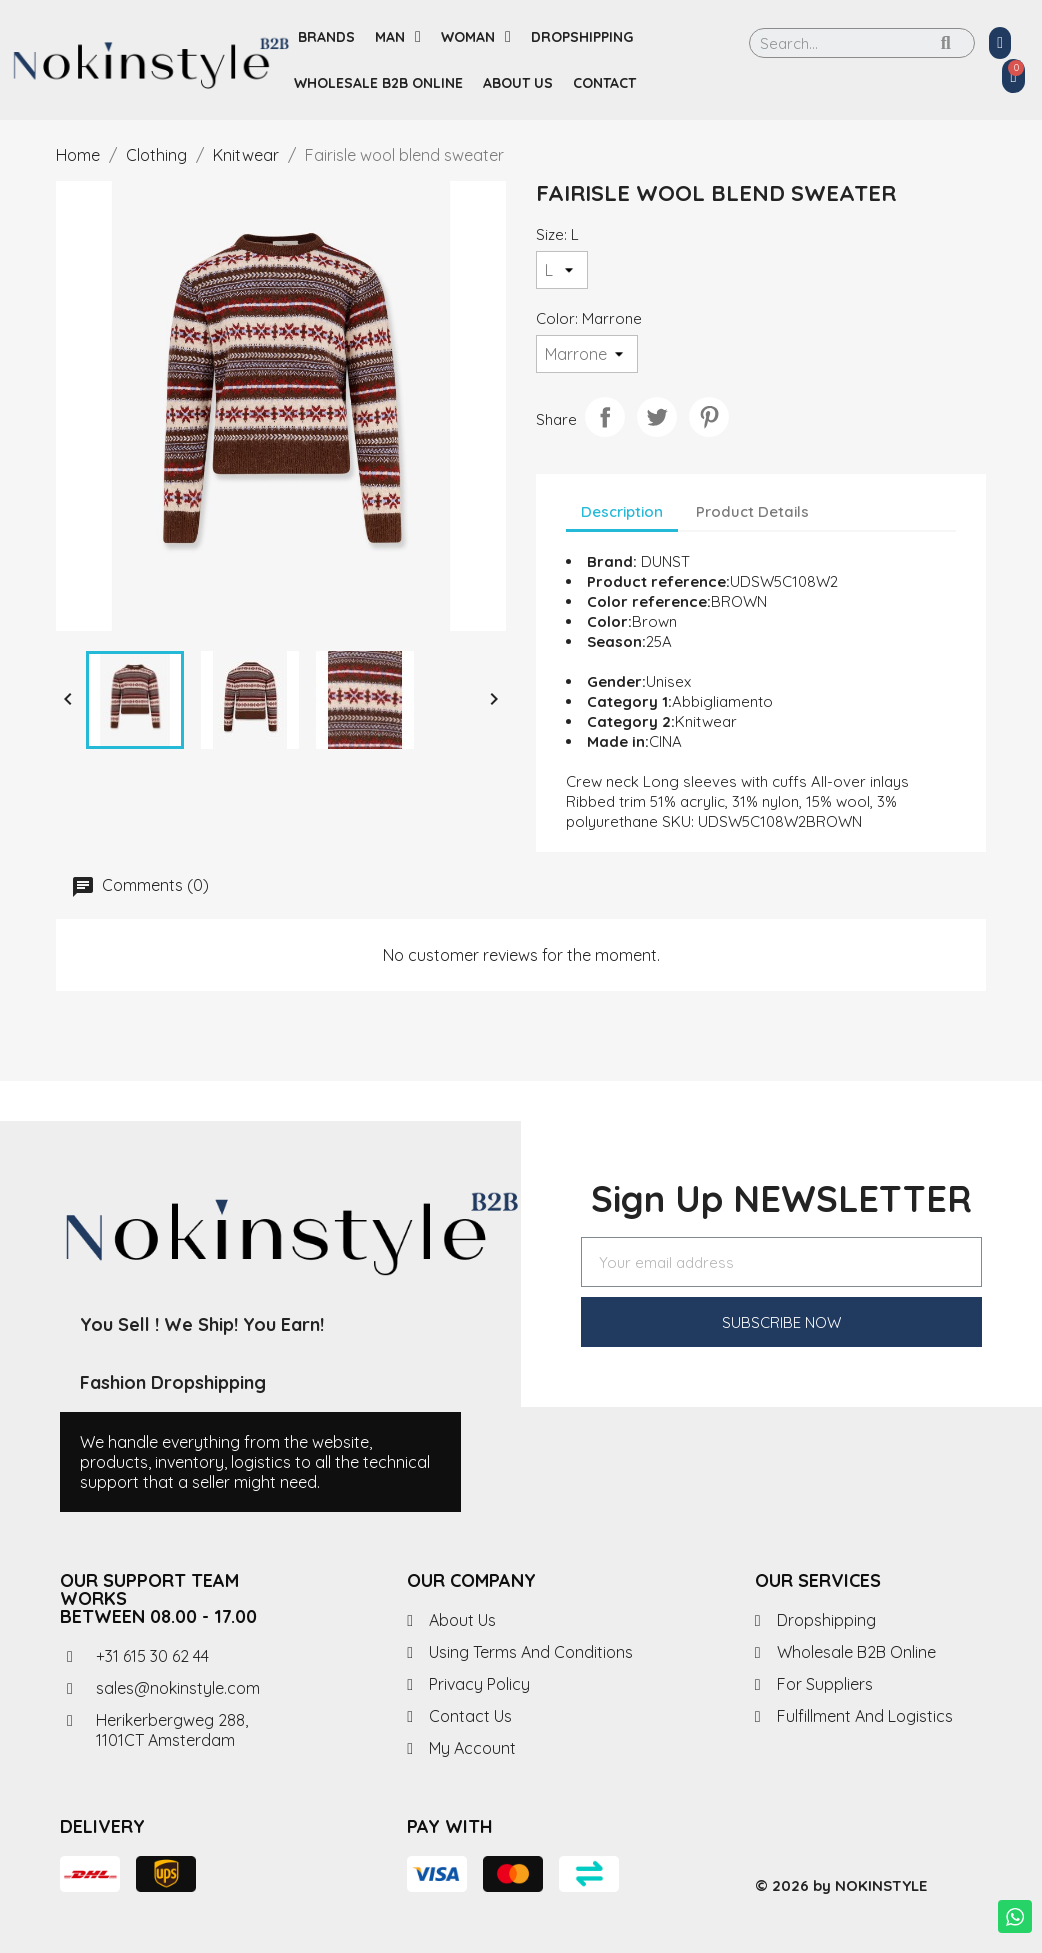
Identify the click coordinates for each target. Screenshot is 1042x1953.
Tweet (657, 417)
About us (518, 83)
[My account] (1000, 43)
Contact (604, 83)
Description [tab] (622, 511)
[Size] (562, 270)
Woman (476, 37)
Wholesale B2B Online (378, 83)
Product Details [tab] (752, 511)
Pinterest (709, 417)
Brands (326, 37)
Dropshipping (582, 37)
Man (398, 37)
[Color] (587, 354)
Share (605, 417)
